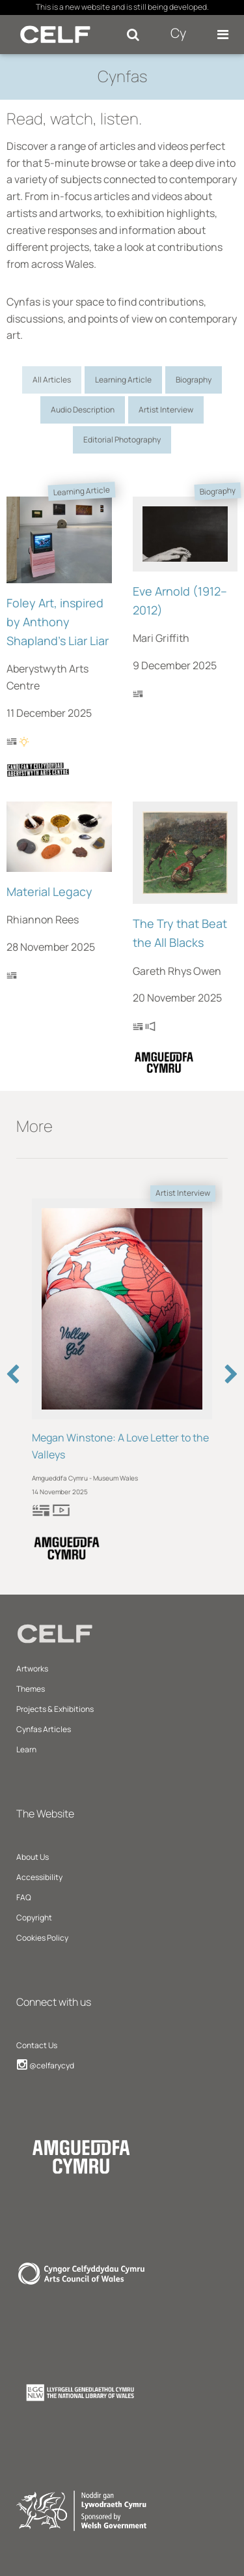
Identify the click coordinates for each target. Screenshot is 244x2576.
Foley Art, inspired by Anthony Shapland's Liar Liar (58, 621)
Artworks (32, 1668)
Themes (30, 1688)
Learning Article (123, 379)
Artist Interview (166, 409)
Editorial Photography (122, 439)
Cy (178, 33)
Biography (193, 379)
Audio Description (83, 409)
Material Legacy (49, 891)
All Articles (52, 379)
